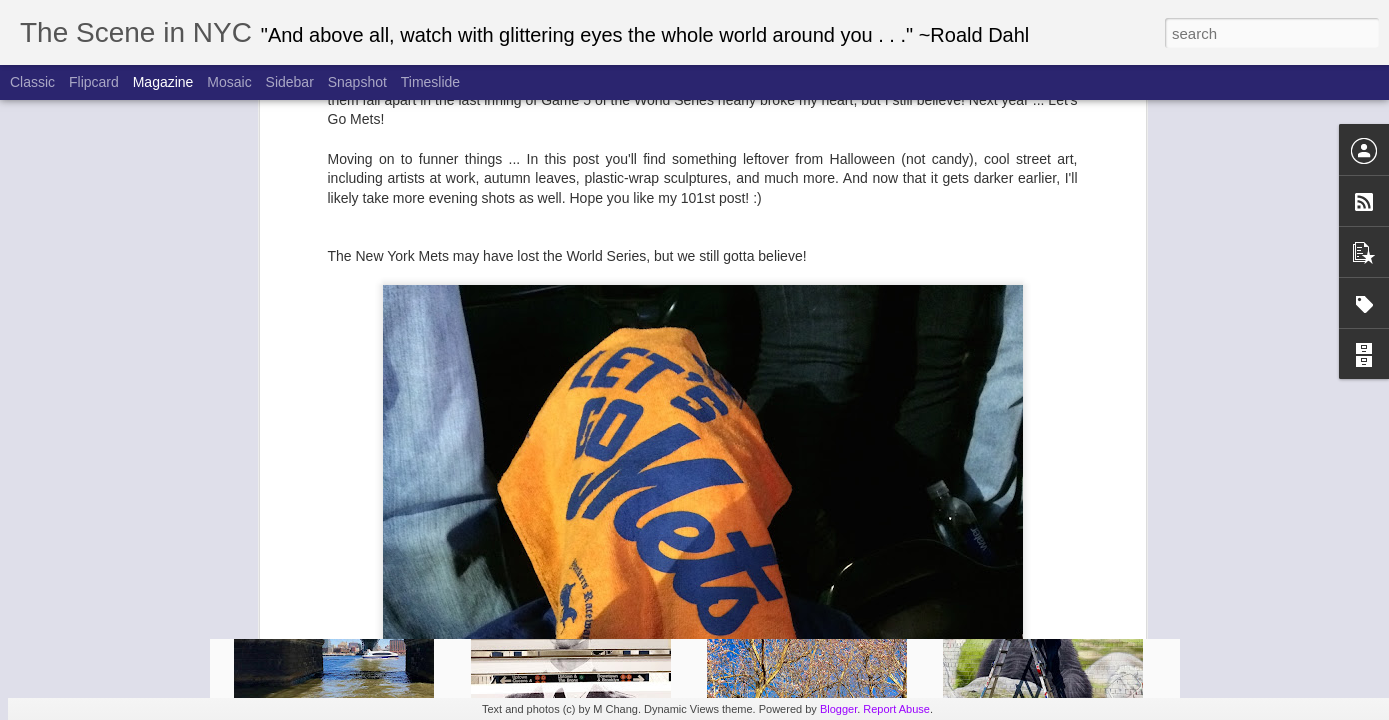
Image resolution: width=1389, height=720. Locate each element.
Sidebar (290, 82)
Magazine (163, 82)
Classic (32, 82)
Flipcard (94, 82)
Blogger (838, 709)
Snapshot (357, 82)
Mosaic (229, 82)
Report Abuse (896, 709)
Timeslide (430, 82)
